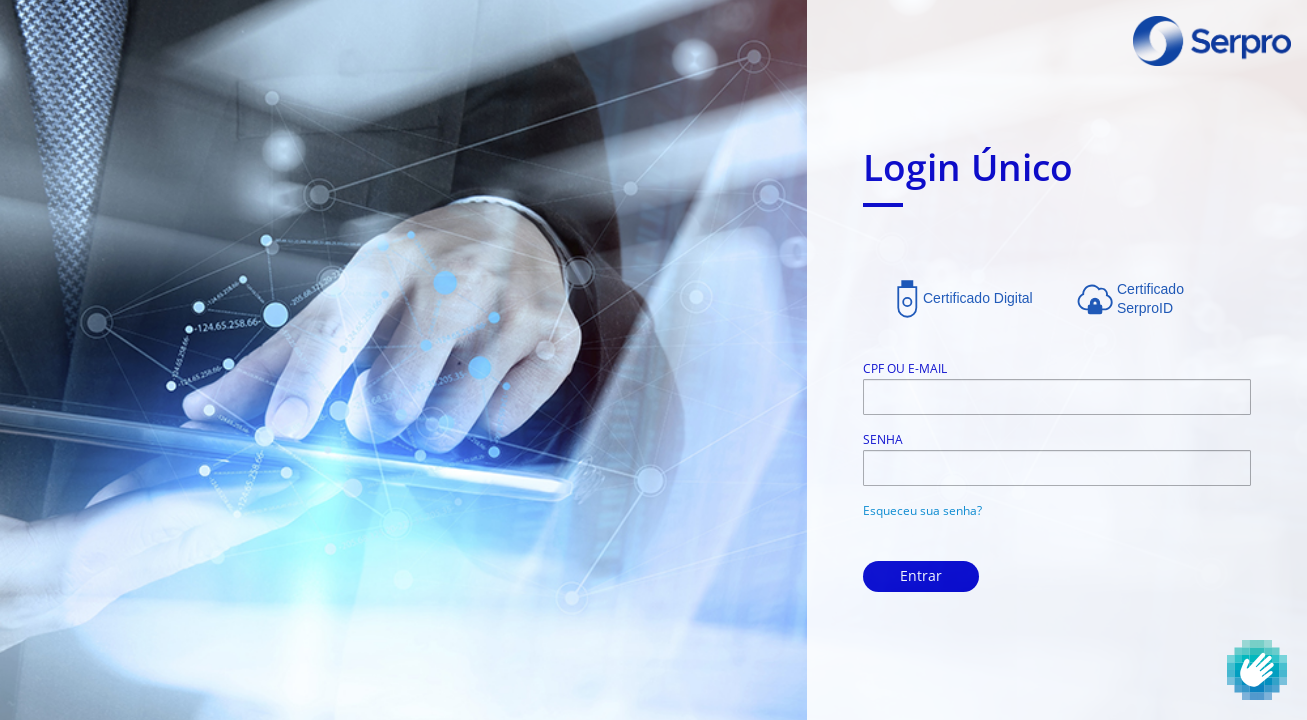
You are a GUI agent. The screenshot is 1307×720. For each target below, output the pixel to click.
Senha (883, 439)
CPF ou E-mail (905, 368)
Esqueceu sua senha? (922, 510)
